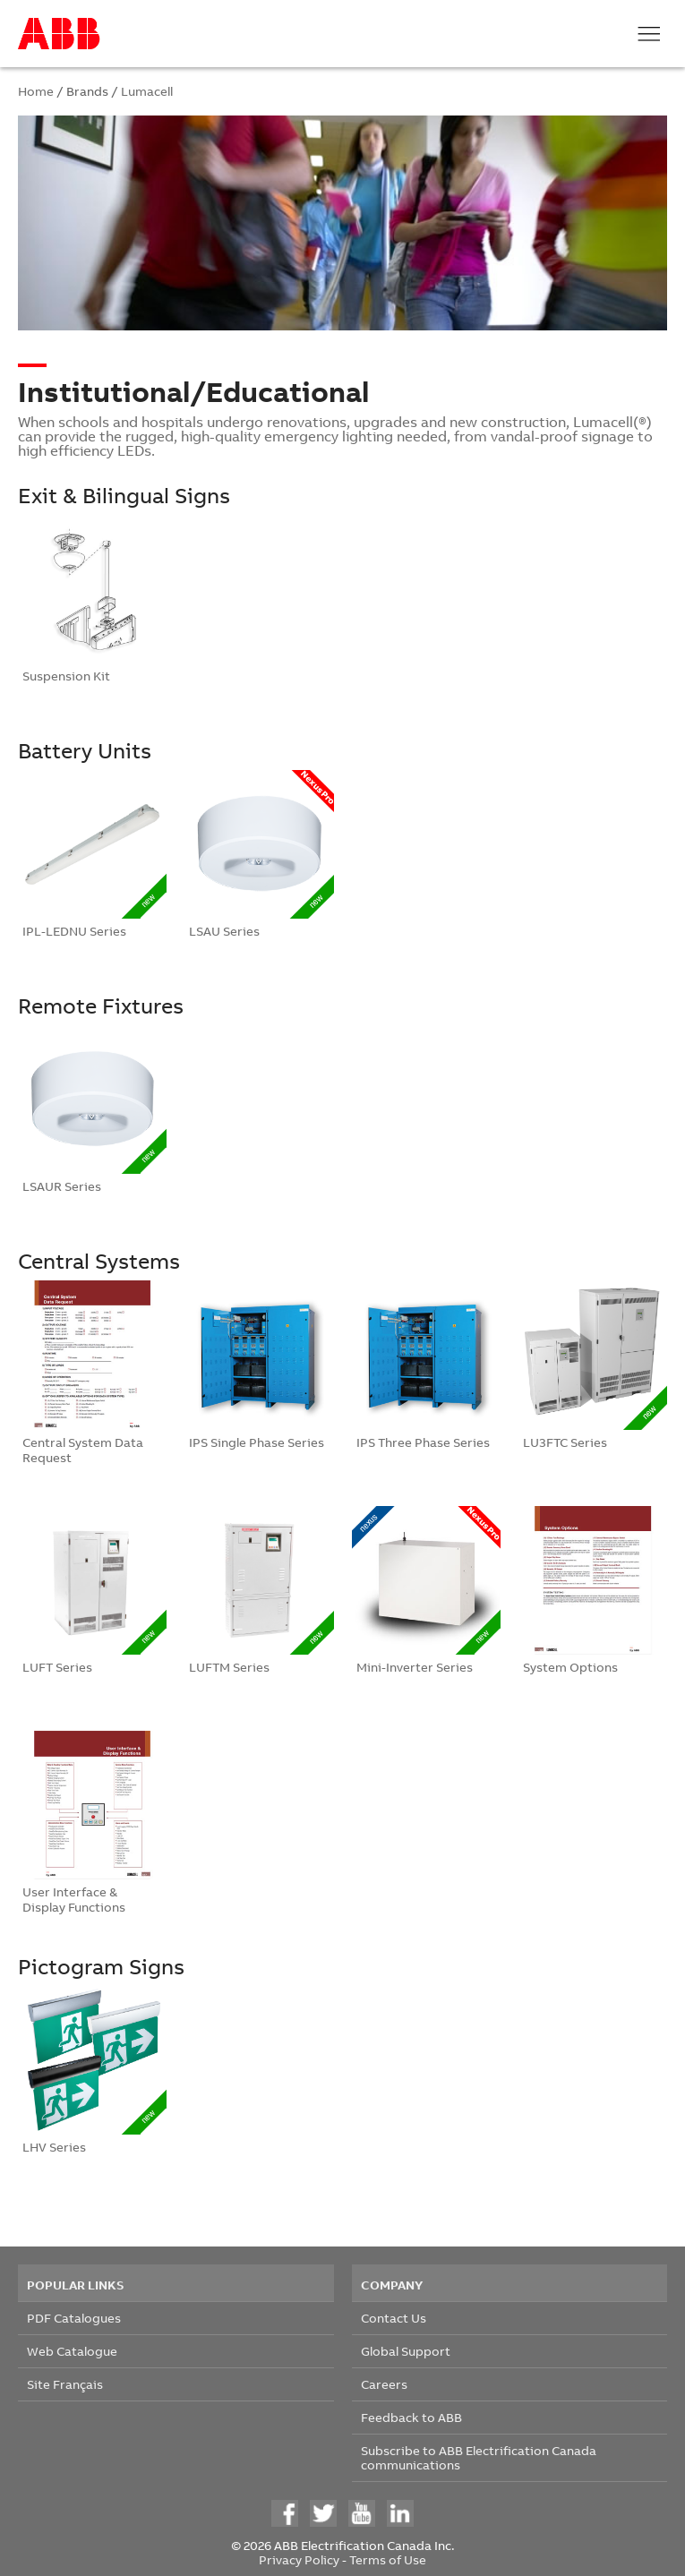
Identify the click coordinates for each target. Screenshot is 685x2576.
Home (36, 90)
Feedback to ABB (411, 2417)
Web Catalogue (72, 2350)
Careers (384, 2383)
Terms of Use (387, 2559)
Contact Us (393, 2317)
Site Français (65, 2383)
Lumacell (147, 90)
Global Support (405, 2350)
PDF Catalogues (74, 2317)
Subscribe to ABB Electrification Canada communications (478, 2457)
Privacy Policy (299, 2559)
